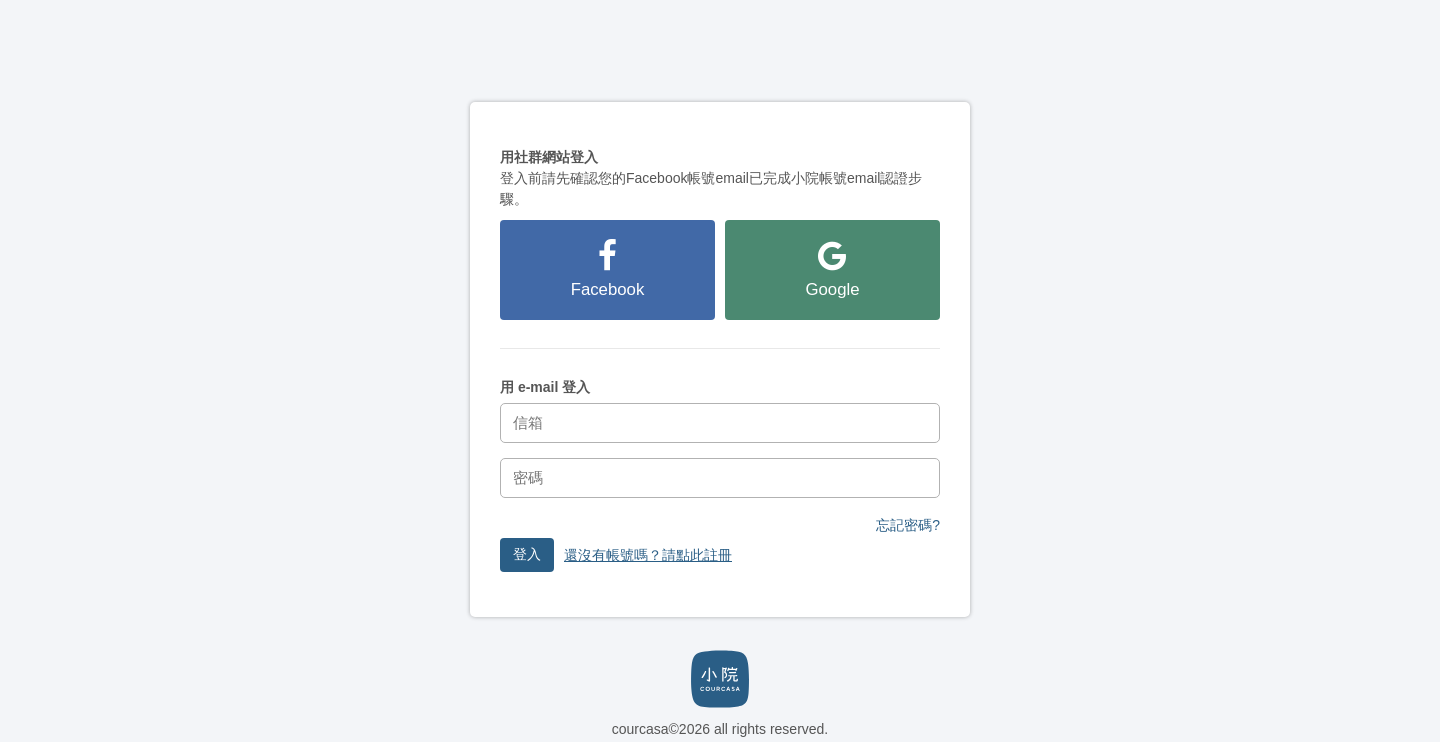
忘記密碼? (908, 525)
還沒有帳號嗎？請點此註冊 (648, 555)
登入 (527, 554)
